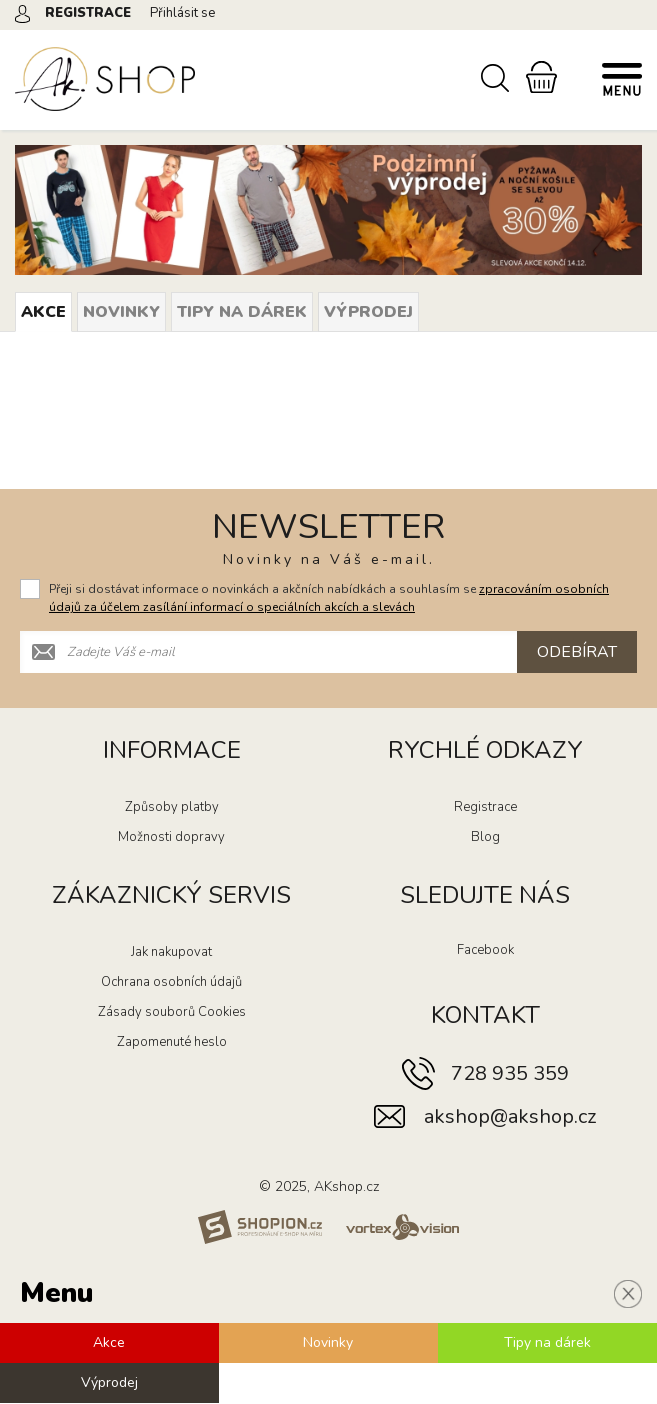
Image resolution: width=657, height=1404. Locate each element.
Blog (485, 838)
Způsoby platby (172, 808)
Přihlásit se (182, 13)
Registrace (485, 808)
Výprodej (368, 312)
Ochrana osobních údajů (171, 983)
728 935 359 (510, 1074)
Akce (43, 312)
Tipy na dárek (242, 312)
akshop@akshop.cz (510, 1117)
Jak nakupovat (171, 953)
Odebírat (577, 653)
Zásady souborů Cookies (172, 1013)
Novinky (121, 312)
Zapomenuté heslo (172, 1043)
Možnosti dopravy (171, 838)
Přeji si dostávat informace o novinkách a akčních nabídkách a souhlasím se (329, 599)
